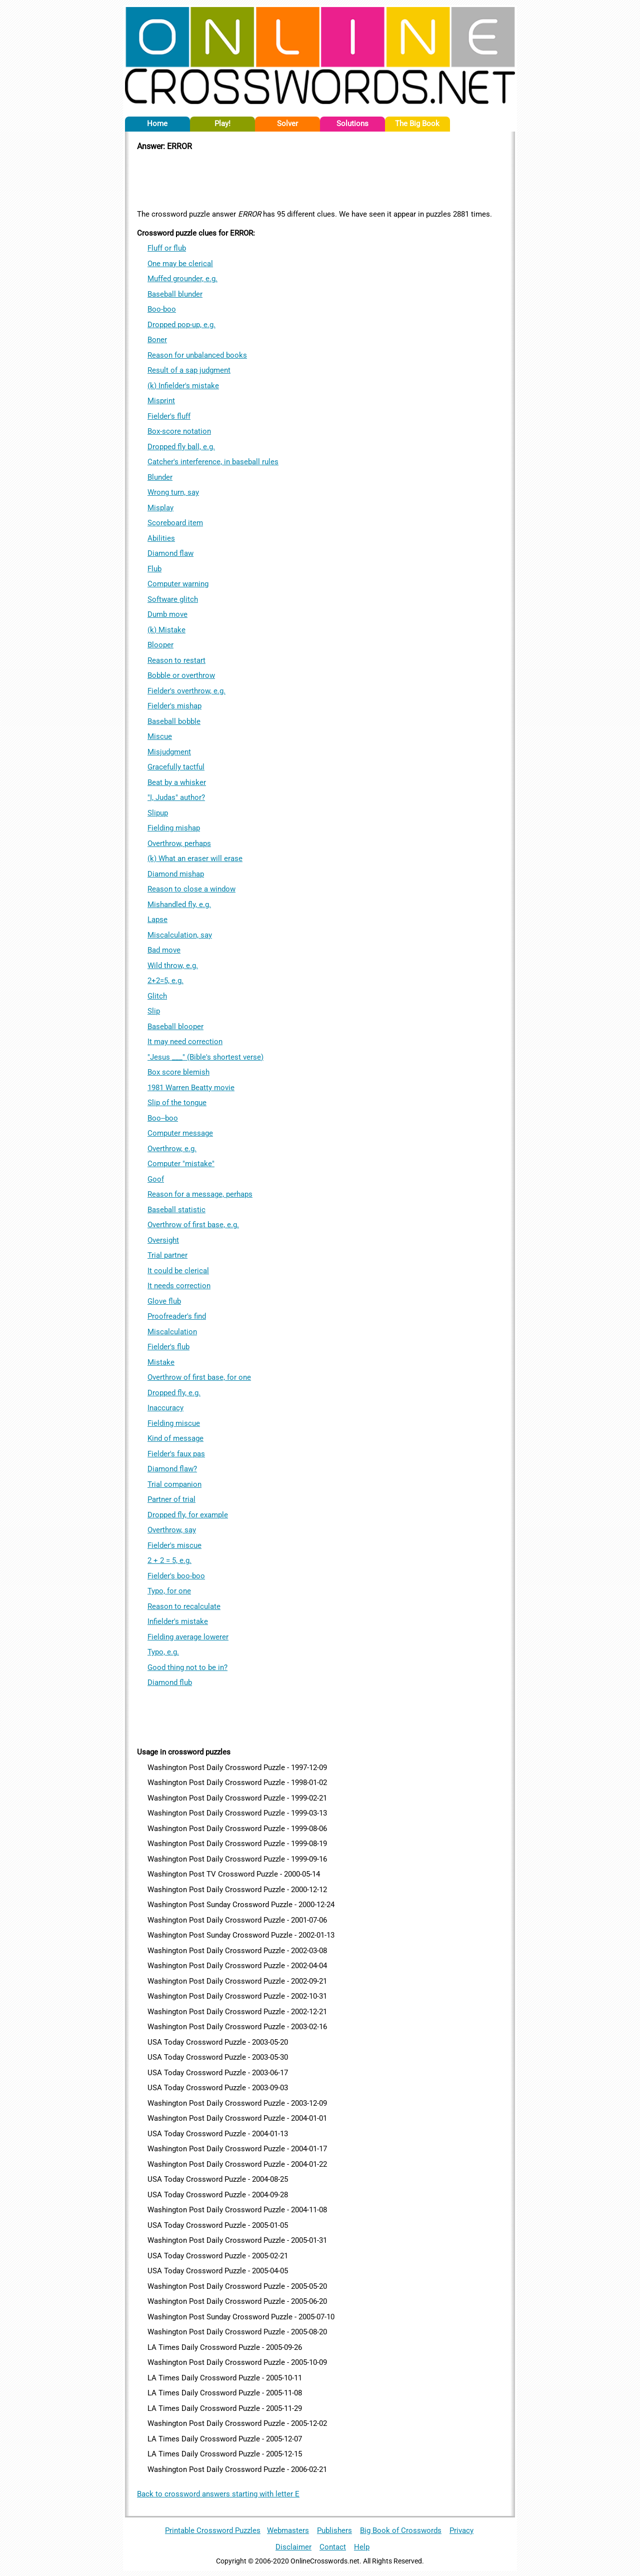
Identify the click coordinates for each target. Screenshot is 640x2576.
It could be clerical (178, 1270)
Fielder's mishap (175, 705)
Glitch (157, 996)
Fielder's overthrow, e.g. (187, 690)
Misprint (161, 400)
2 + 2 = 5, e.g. (170, 1560)
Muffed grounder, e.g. (183, 278)
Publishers (334, 2530)
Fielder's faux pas (176, 1453)
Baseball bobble (174, 721)
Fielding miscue (174, 1423)
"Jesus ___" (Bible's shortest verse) (206, 1057)
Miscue (160, 736)
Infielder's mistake (178, 1621)
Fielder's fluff (169, 416)
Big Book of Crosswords (401, 2530)
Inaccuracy (166, 1407)
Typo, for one (169, 1590)
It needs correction (179, 1285)
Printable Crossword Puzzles (212, 2530)
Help (362, 2546)
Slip (154, 1011)
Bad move (164, 950)
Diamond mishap (176, 874)
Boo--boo (163, 1118)
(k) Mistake (167, 629)
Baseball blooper (176, 1026)
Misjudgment (169, 751)
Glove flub (164, 1301)
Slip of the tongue (177, 1102)
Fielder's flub (169, 1346)
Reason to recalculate (184, 1606)
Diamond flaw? (172, 1468)
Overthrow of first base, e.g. (193, 1224)
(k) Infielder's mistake (183, 385)
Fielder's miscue (175, 1545)
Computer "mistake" (181, 1163)
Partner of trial (172, 1499)
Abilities (161, 538)
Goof (156, 1179)
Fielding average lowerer (188, 1636)
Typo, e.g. (163, 1651)
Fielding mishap (174, 827)
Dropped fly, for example (188, 1514)
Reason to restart (177, 660)
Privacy (462, 2530)
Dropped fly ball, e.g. (181, 446)
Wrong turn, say (173, 492)
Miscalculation (172, 1331)
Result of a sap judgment (189, 370)
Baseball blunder (175, 294)
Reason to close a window (192, 889)
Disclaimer (294, 2546)
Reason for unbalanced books (197, 355)
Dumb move (168, 614)
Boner (157, 339)
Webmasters (288, 2530)
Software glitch (173, 599)
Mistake (161, 1362)
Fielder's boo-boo (176, 1575)
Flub (155, 568)
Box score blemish (179, 1072)
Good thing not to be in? (188, 1667)
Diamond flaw (171, 553)
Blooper (161, 644)
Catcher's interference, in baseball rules (213, 461)
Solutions (352, 123)
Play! (222, 123)
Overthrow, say (172, 1529)
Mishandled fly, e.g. (179, 904)
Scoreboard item (175, 522)
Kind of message (176, 1438)
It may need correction (185, 1041)
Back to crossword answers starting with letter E (218, 2493)
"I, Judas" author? (176, 797)
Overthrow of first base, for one (199, 1377)
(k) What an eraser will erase (195, 858)
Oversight (163, 1240)
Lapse (158, 919)
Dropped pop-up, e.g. (182, 324)
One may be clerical (180, 263)
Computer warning (178, 583)
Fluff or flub (167, 248)
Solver (287, 123)
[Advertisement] (320, 178)
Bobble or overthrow (181, 675)
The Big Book (417, 123)
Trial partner (168, 1255)
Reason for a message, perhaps (200, 1194)
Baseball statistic (177, 1209)
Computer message (180, 1133)
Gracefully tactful (176, 766)
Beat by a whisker (177, 782)
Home (157, 123)
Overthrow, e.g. (172, 1148)
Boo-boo (162, 309)
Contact (333, 2546)
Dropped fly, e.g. (174, 1392)
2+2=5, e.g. (166, 980)
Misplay (161, 507)
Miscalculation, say (180, 935)
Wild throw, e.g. (173, 965)
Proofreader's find (177, 1316)
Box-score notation (179, 431)
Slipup (158, 812)
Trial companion (175, 1484)
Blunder (160, 477)
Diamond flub (170, 1682)
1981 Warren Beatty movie (191, 1087)
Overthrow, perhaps (179, 843)
